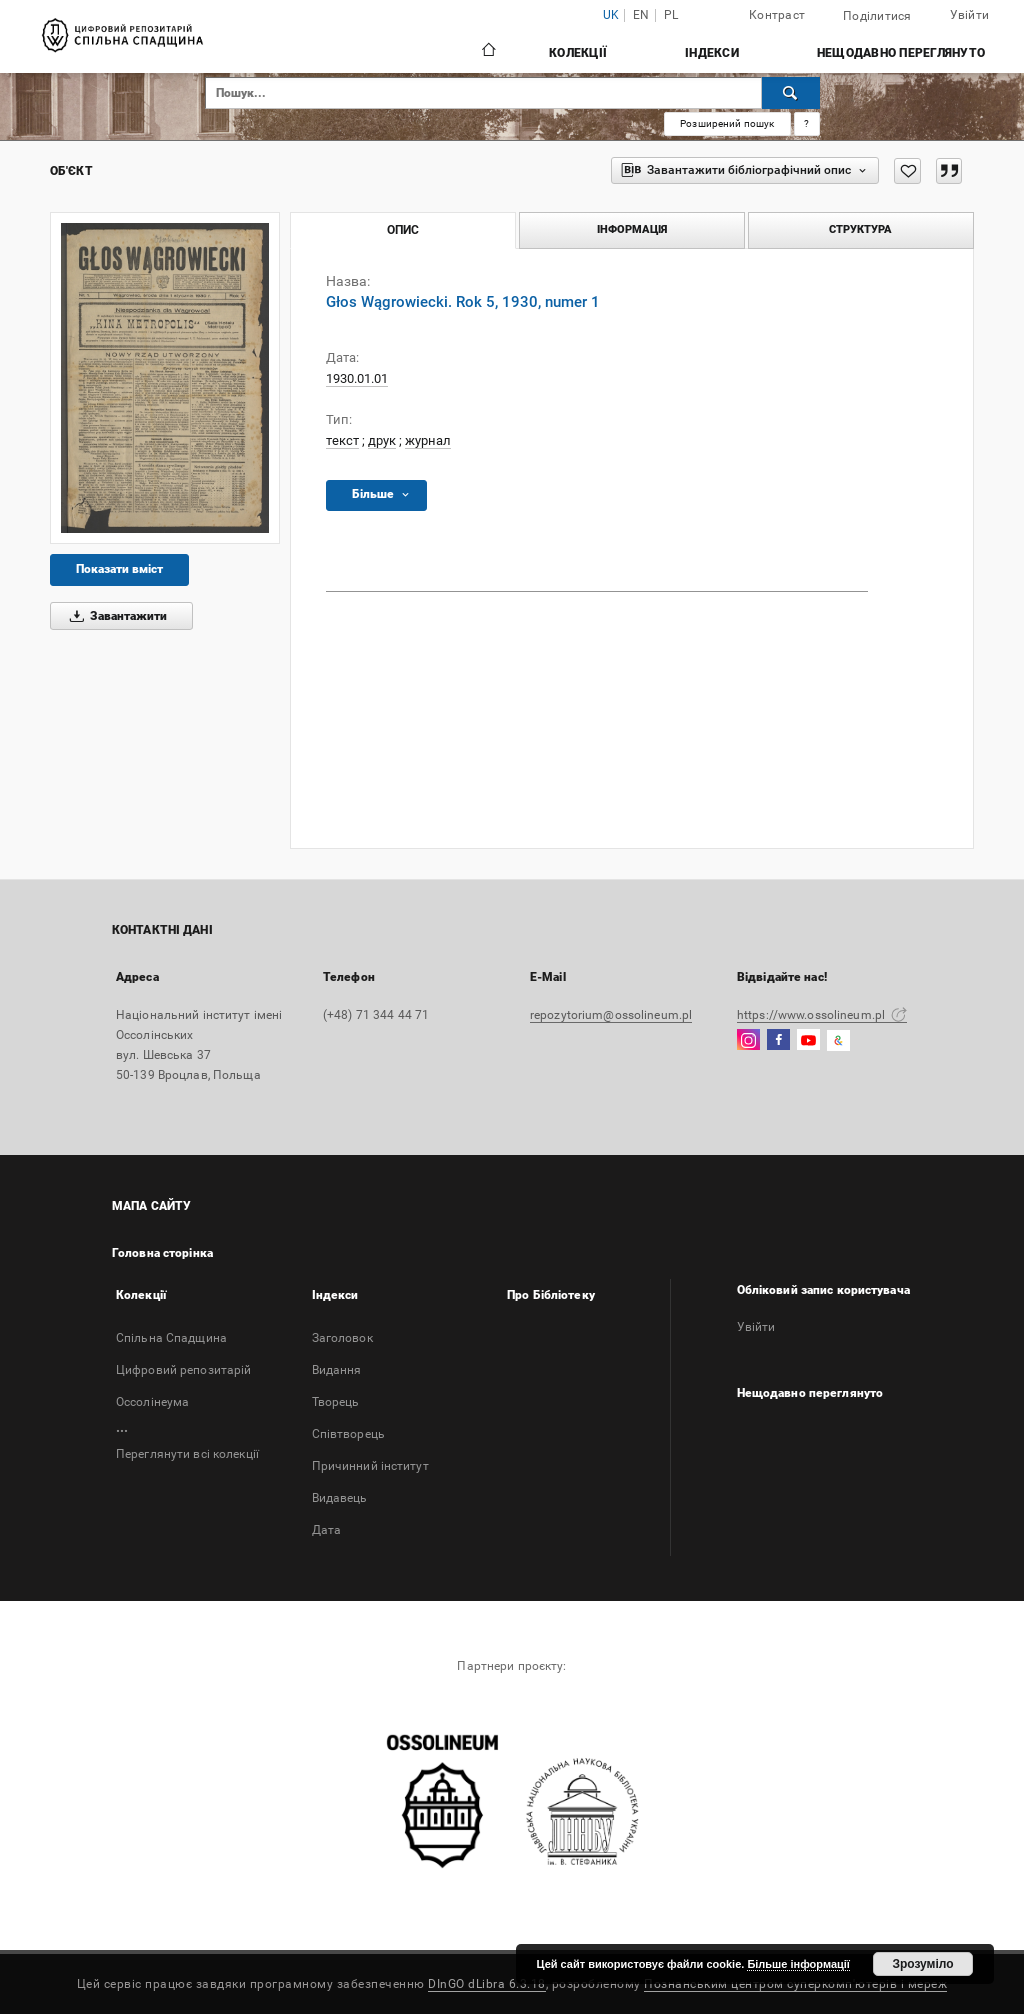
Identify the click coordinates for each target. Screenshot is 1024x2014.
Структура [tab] (860, 229)
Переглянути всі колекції (187, 1454)
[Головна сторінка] (487, 52)
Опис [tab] (403, 230)
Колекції (578, 53)
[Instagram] (748, 1040)
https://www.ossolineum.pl (822, 1015)
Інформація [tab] (632, 229)
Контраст (777, 15)
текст (342, 440)
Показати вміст (119, 569)
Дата (326, 1530)
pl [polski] (671, 15)
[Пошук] (791, 93)
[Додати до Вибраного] (907, 171)
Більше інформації (798, 1964)
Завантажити (115, 616)
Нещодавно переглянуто (901, 53)
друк (382, 440)
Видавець (340, 1498)
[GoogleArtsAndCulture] (838, 1040)
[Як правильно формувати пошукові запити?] (807, 124)
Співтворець (348, 1434)
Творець (336, 1402)
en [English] (641, 15)
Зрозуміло (922, 1964)
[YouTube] (808, 1040)
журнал (428, 440)
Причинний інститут (370, 1466)
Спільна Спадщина (171, 1338)
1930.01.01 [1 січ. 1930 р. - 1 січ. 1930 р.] (357, 378)
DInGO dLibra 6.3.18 (487, 1984)
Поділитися (877, 16)
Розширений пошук (727, 123)
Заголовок (342, 1338)
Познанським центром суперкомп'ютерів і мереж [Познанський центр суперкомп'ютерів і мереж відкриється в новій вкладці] (795, 1984)
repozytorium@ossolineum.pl (611, 1015)
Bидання (337, 1370)
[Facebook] (778, 1040)
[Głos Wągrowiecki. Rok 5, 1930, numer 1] (165, 378)
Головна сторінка (162, 1253)
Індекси (712, 53)
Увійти (970, 15)
